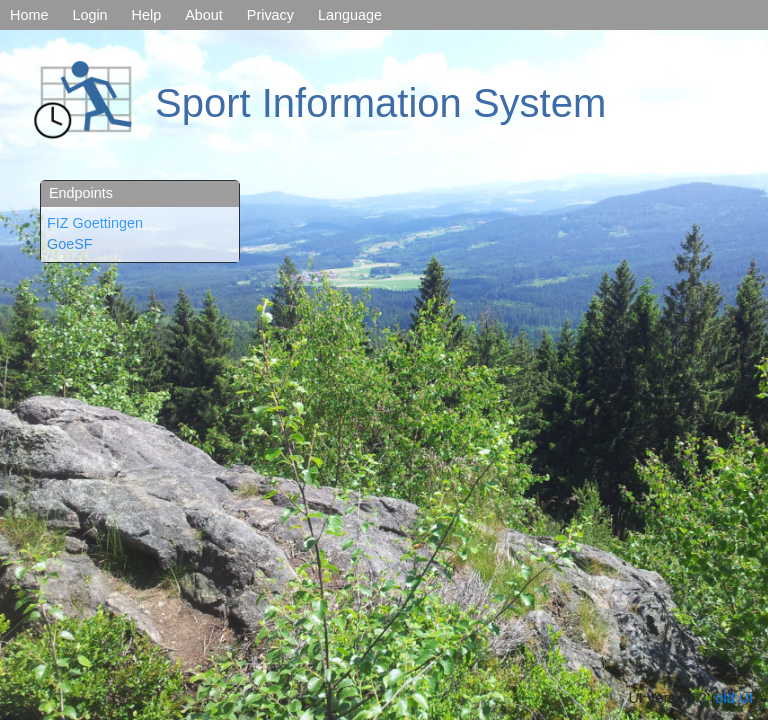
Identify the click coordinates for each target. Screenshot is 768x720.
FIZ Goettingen (95, 223)
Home (29, 15)
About (204, 15)
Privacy (270, 15)
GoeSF (70, 244)
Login (89, 15)
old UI (735, 698)
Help (147, 15)
